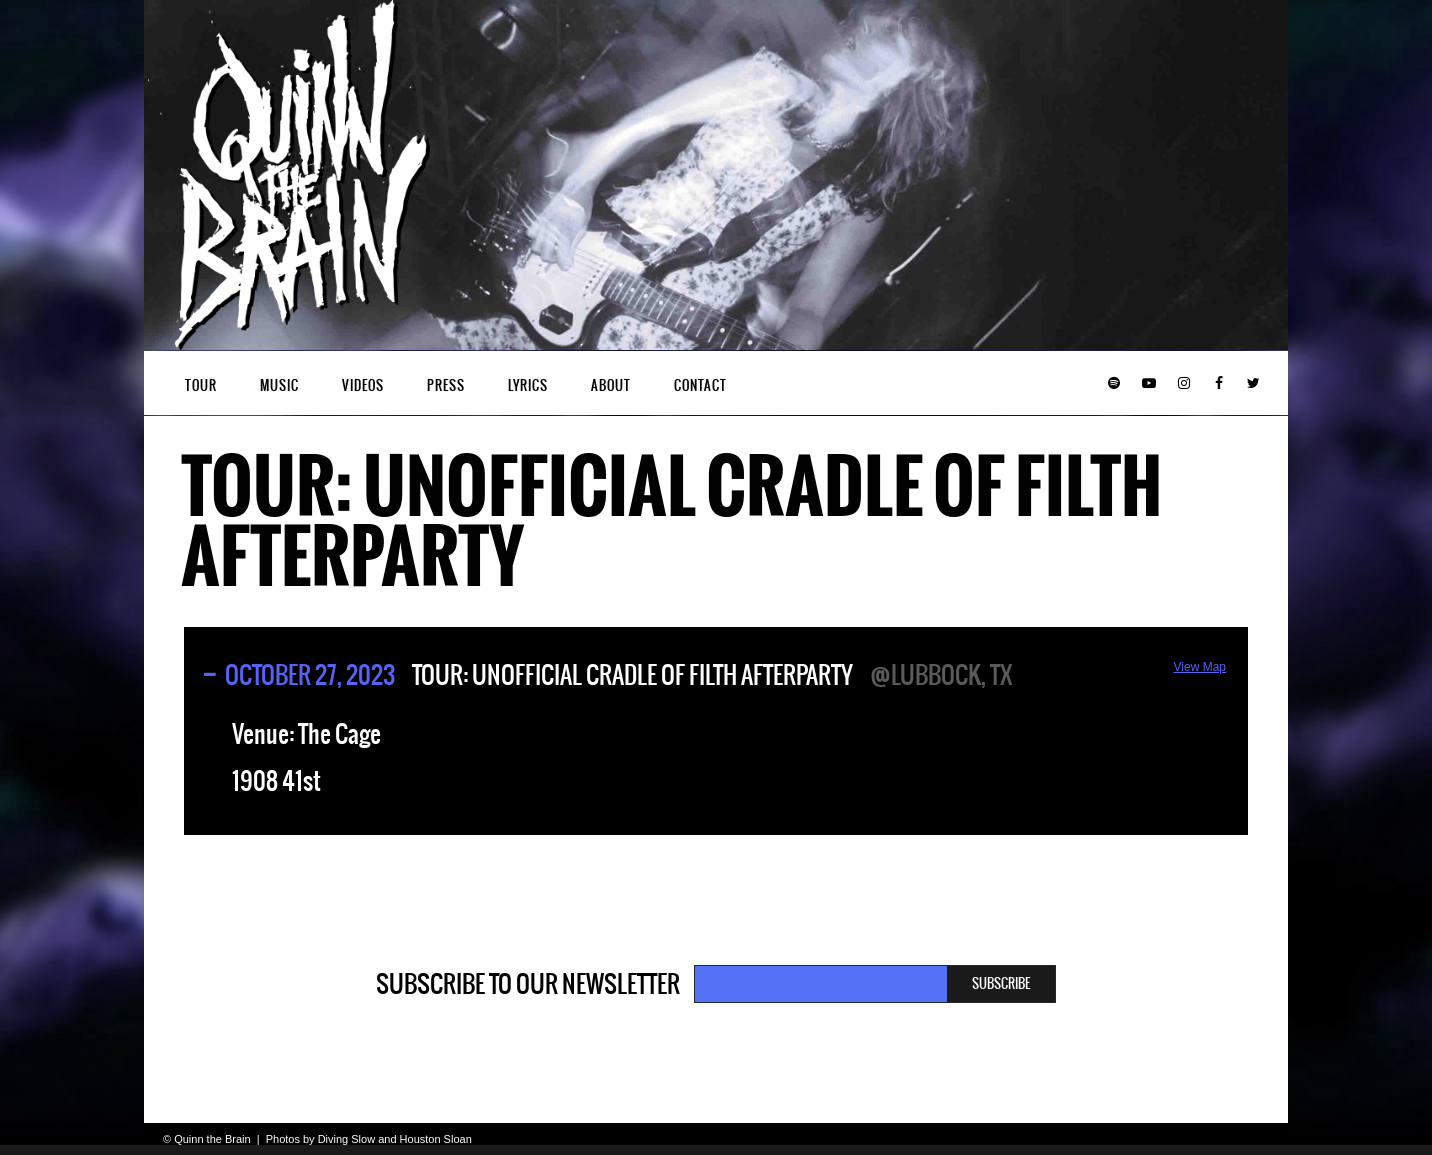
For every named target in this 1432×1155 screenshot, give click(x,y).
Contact (700, 385)
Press (446, 385)
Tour (201, 385)
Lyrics (528, 385)
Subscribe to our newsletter (528, 984)
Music (279, 385)
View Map (1200, 667)
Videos (363, 385)
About (611, 385)
